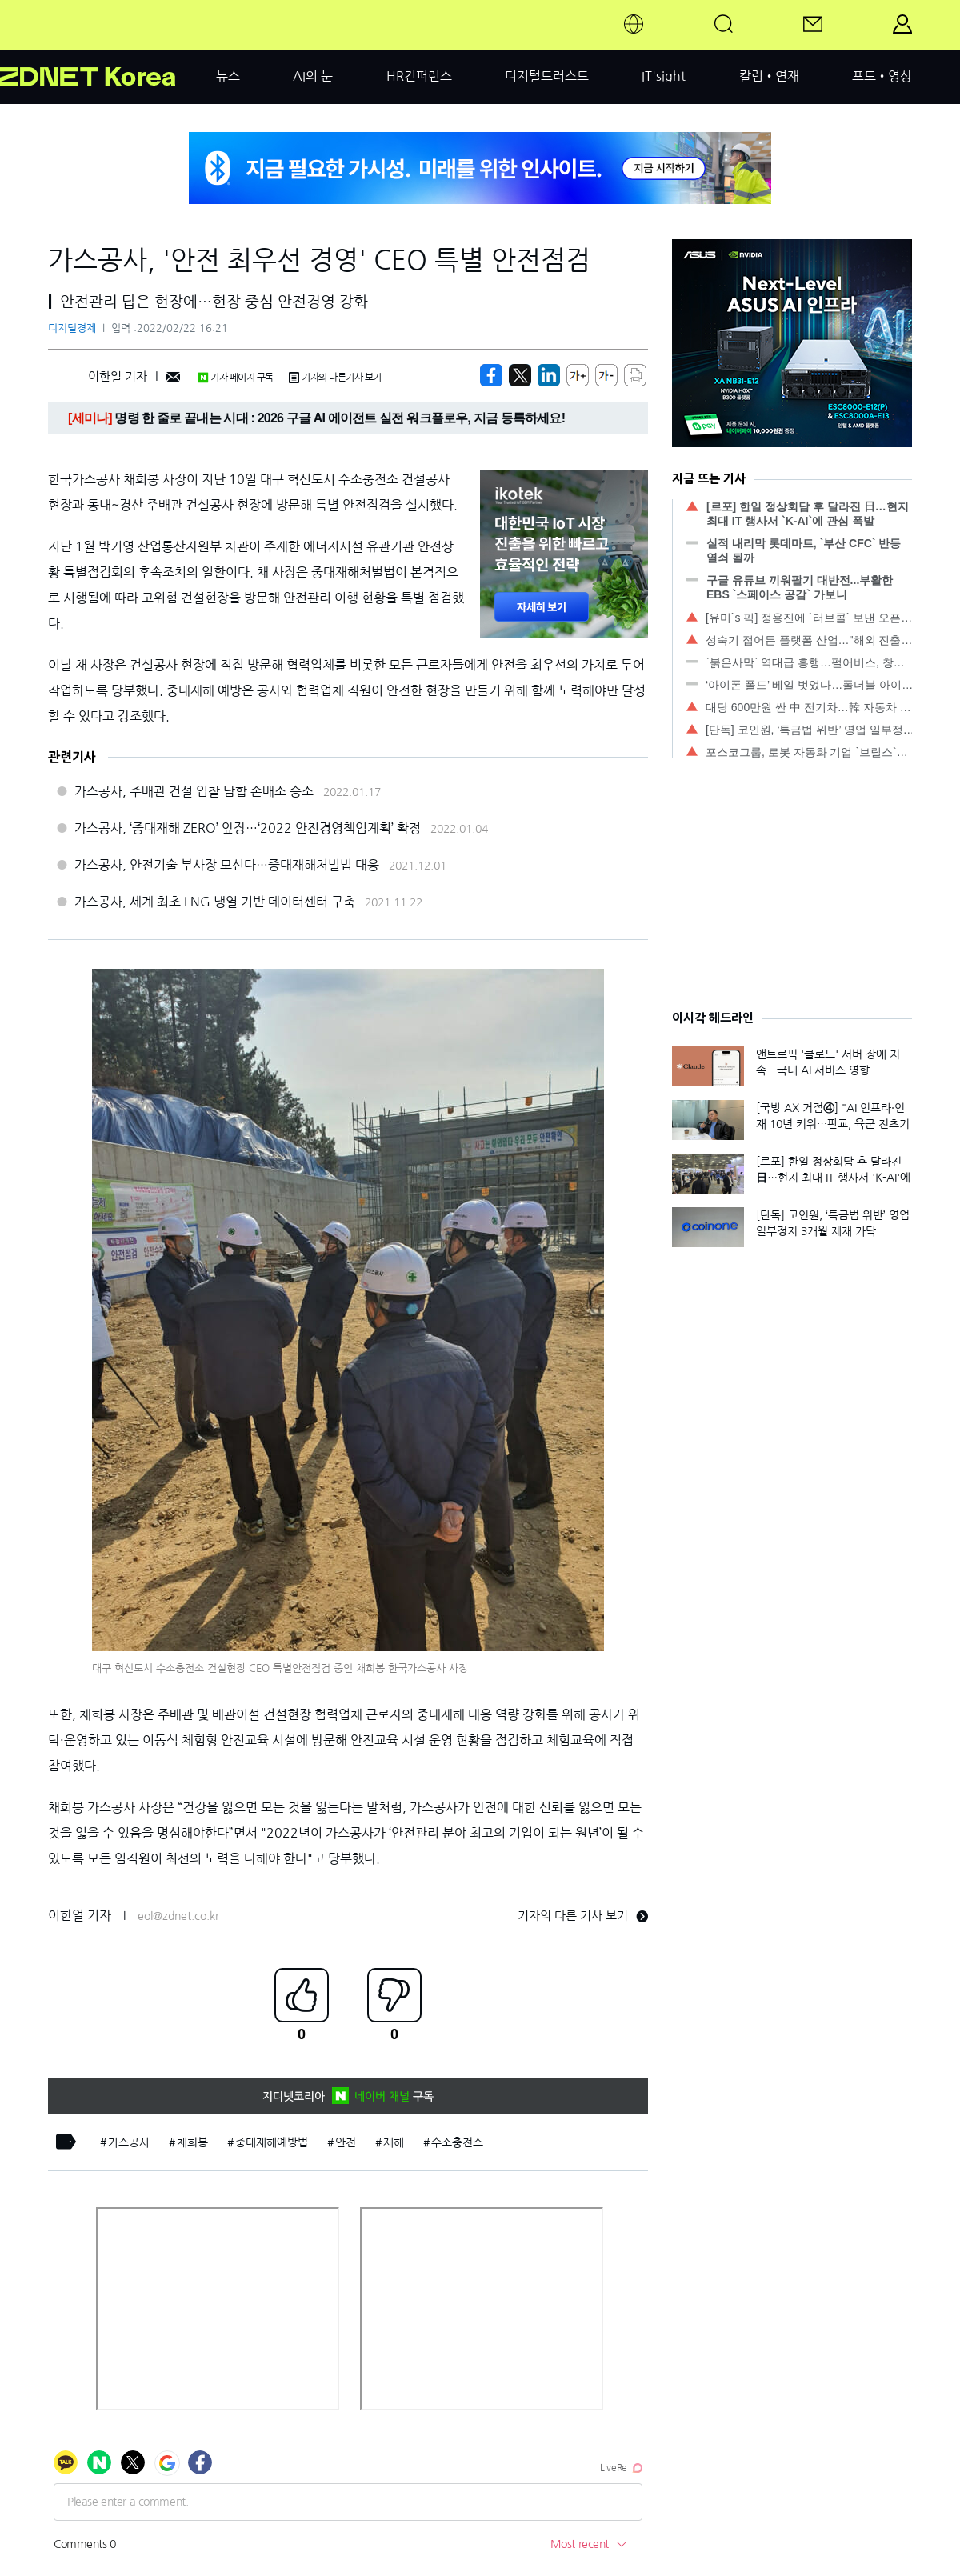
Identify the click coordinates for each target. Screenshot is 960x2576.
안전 (345, 2142)
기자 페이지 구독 (236, 377)
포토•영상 (882, 76)
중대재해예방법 (271, 2142)
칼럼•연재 (769, 76)
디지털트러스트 (547, 76)
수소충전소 (457, 2142)
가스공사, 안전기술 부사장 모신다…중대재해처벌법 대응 (226, 864)
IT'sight (664, 76)
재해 (393, 2142)
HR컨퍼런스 (419, 76)
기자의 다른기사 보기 (335, 377)
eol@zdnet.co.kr (178, 1916)
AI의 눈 (313, 76)
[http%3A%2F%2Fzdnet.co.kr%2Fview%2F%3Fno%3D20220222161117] (549, 375)
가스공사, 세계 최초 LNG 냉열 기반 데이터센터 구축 (214, 901)
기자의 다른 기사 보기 (583, 1916)
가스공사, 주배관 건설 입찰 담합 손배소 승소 (194, 791)
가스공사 (129, 2142)
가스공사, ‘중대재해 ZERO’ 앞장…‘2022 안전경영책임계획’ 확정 (247, 828)
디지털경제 (72, 328)
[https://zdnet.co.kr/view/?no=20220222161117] (491, 375)
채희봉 (192, 2142)
